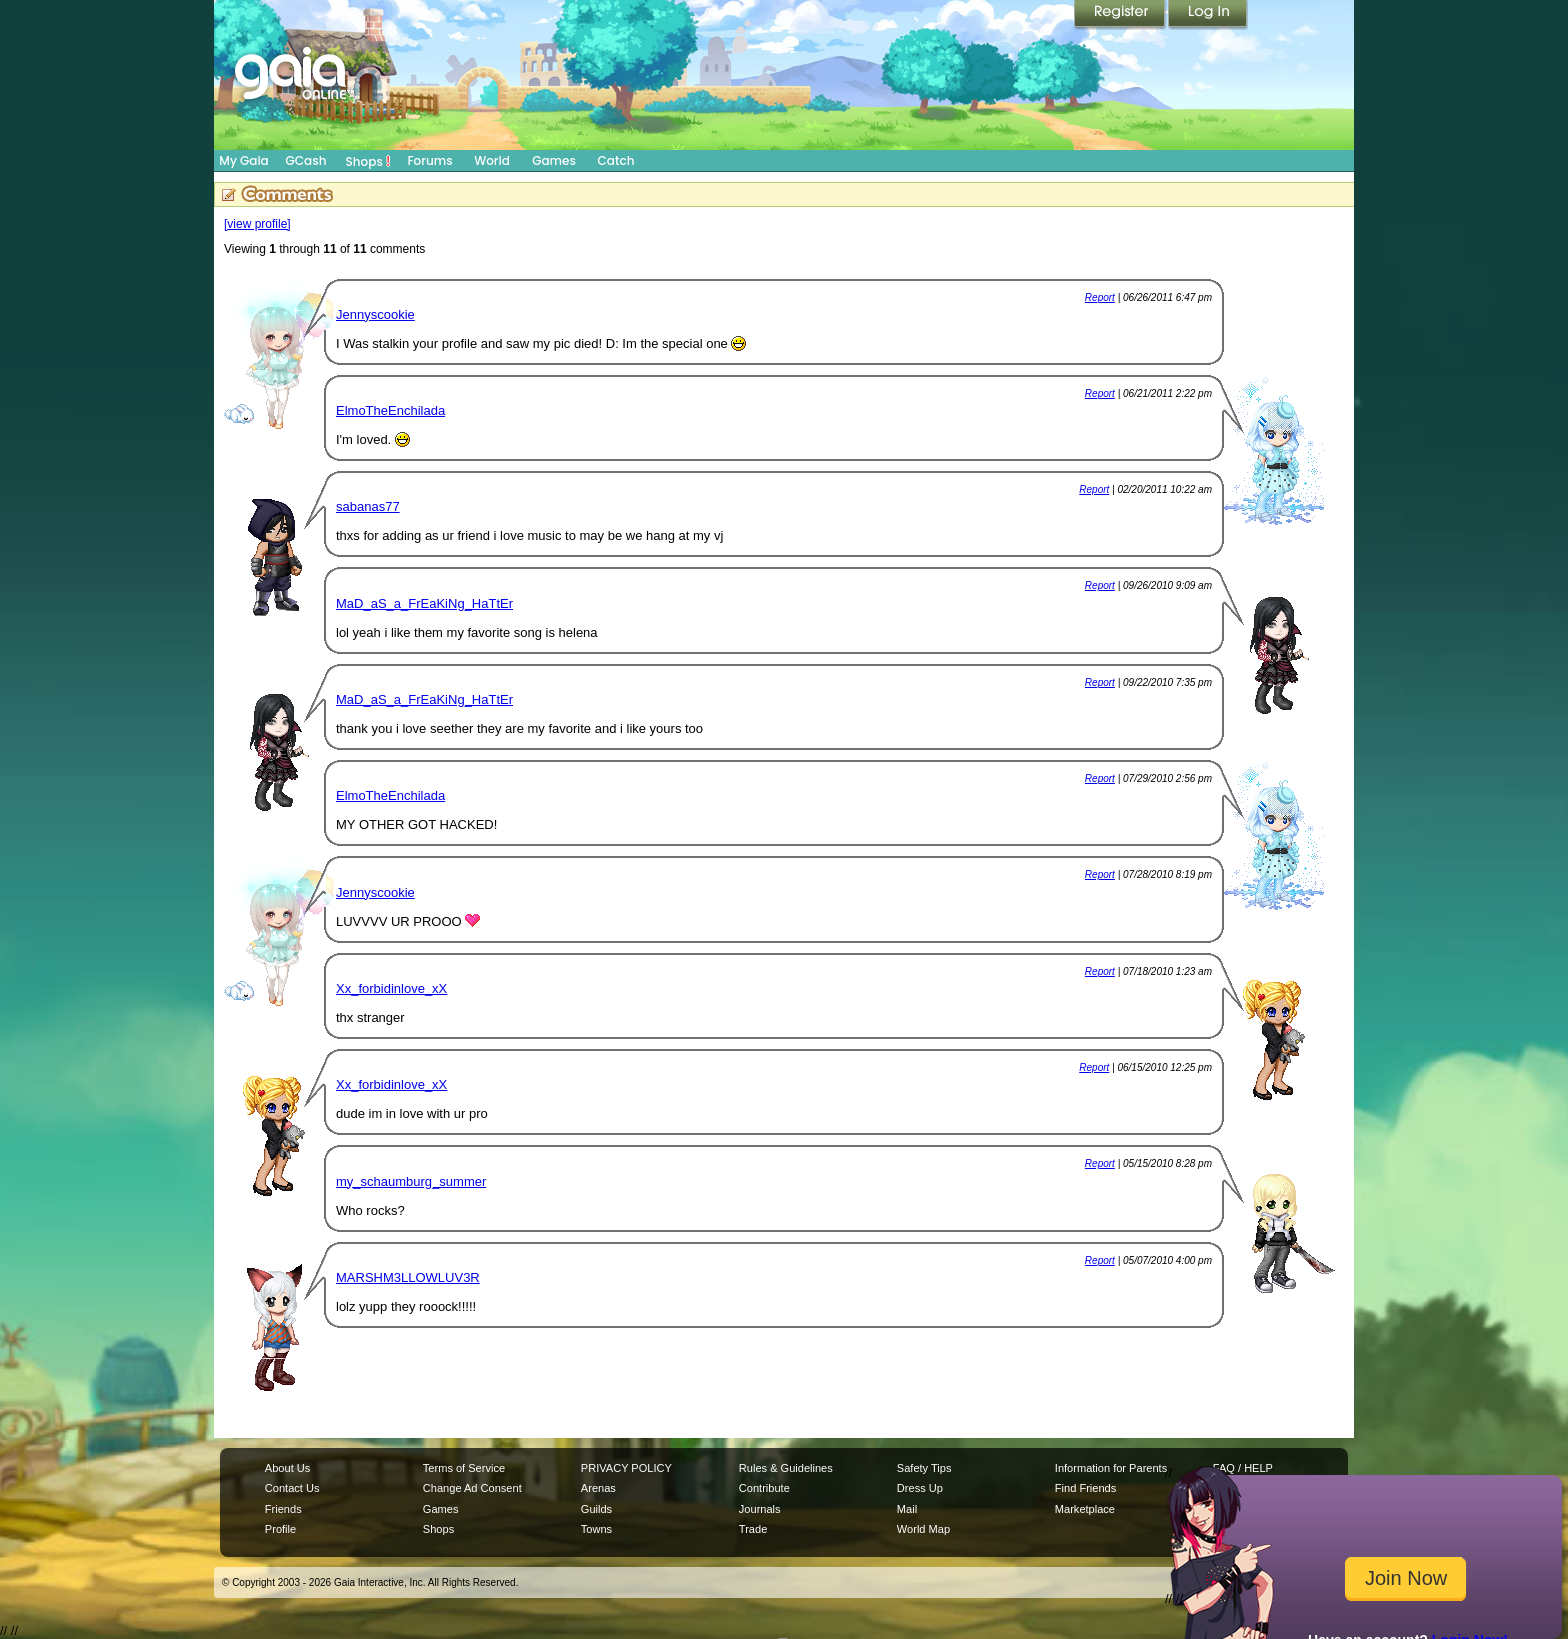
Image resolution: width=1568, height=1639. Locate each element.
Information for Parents (1111, 1468)
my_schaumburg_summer (411, 1181)
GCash (306, 160)
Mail (907, 1509)
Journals (760, 1509)
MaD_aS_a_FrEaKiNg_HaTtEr (424, 603)
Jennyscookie (375, 314)
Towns (596, 1529)
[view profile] (257, 224)
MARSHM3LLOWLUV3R (408, 1277)
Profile (280, 1529)
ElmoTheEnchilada (390, 410)
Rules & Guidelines (786, 1468)
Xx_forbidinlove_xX (391, 988)
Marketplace (1085, 1509)
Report (1100, 297)
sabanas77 (368, 506)
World (492, 160)
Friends (283, 1509)
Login (1208, 15)
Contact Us (292, 1488)
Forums (429, 160)
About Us (287, 1468)
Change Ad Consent (472, 1488)
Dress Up (920, 1488)
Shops (368, 161)
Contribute (764, 1488)
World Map (923, 1529)
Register (1121, 15)
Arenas (598, 1488)
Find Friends (1085, 1488)
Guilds (596, 1509)
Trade (753, 1529)
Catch (616, 160)
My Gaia (243, 160)
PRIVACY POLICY (626, 1468)
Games (554, 160)
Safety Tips (924, 1468)
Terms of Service (464, 1468)
